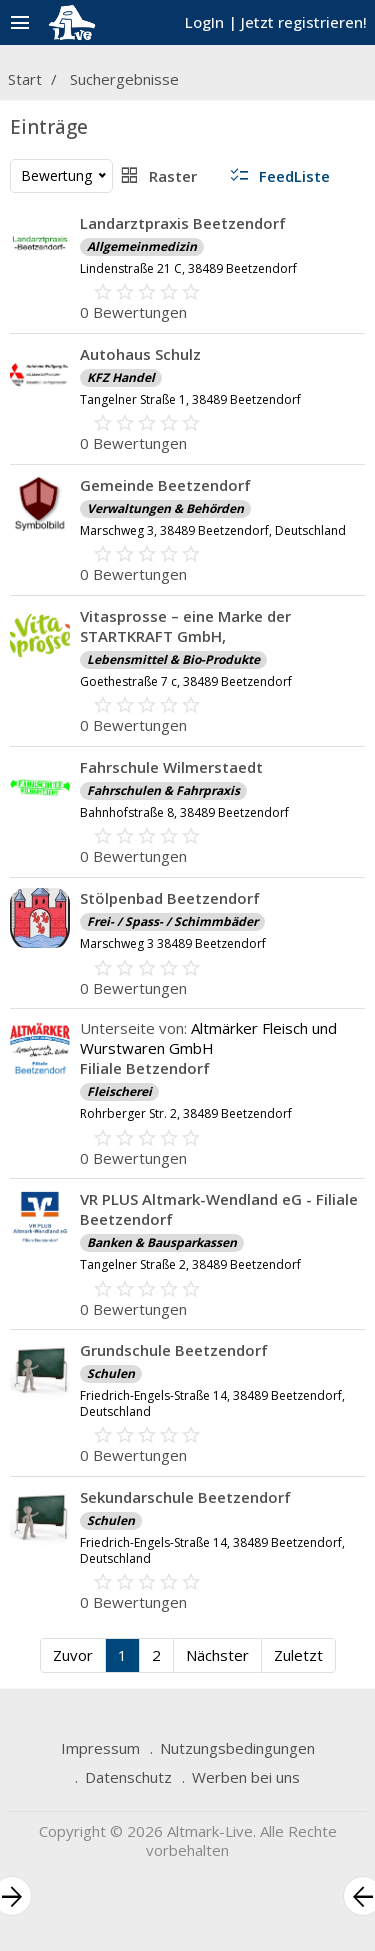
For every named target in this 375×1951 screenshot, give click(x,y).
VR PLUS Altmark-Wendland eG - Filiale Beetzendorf (219, 1209)
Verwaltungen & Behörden (165, 508)
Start (25, 79)
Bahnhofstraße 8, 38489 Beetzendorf (184, 812)
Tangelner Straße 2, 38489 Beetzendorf (190, 1264)
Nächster (217, 1655)
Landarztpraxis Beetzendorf (183, 223)
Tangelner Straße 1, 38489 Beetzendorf (190, 399)
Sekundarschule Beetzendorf (185, 1497)
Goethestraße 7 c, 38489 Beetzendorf (186, 681)
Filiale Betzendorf (145, 1068)
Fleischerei (119, 1091)
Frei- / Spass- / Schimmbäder (172, 921)
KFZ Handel (121, 377)
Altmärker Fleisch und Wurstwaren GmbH (208, 1038)
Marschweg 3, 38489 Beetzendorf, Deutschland (213, 530)
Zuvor (73, 1655)
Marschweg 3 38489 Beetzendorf (173, 943)
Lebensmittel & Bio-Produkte (173, 659)
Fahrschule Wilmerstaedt (171, 767)
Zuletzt (298, 1655)
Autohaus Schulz (140, 354)
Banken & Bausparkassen (162, 1242)
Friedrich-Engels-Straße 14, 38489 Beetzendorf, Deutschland (212, 1403)
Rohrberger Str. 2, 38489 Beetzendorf (186, 1113)
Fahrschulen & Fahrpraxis (163, 790)
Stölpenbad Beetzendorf (170, 898)
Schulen (111, 1373)
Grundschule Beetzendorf (174, 1350)
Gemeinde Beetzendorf (165, 485)
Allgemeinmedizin (142, 246)
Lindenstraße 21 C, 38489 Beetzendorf (188, 268)
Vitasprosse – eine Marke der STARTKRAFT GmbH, (185, 626)
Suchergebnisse (124, 79)
